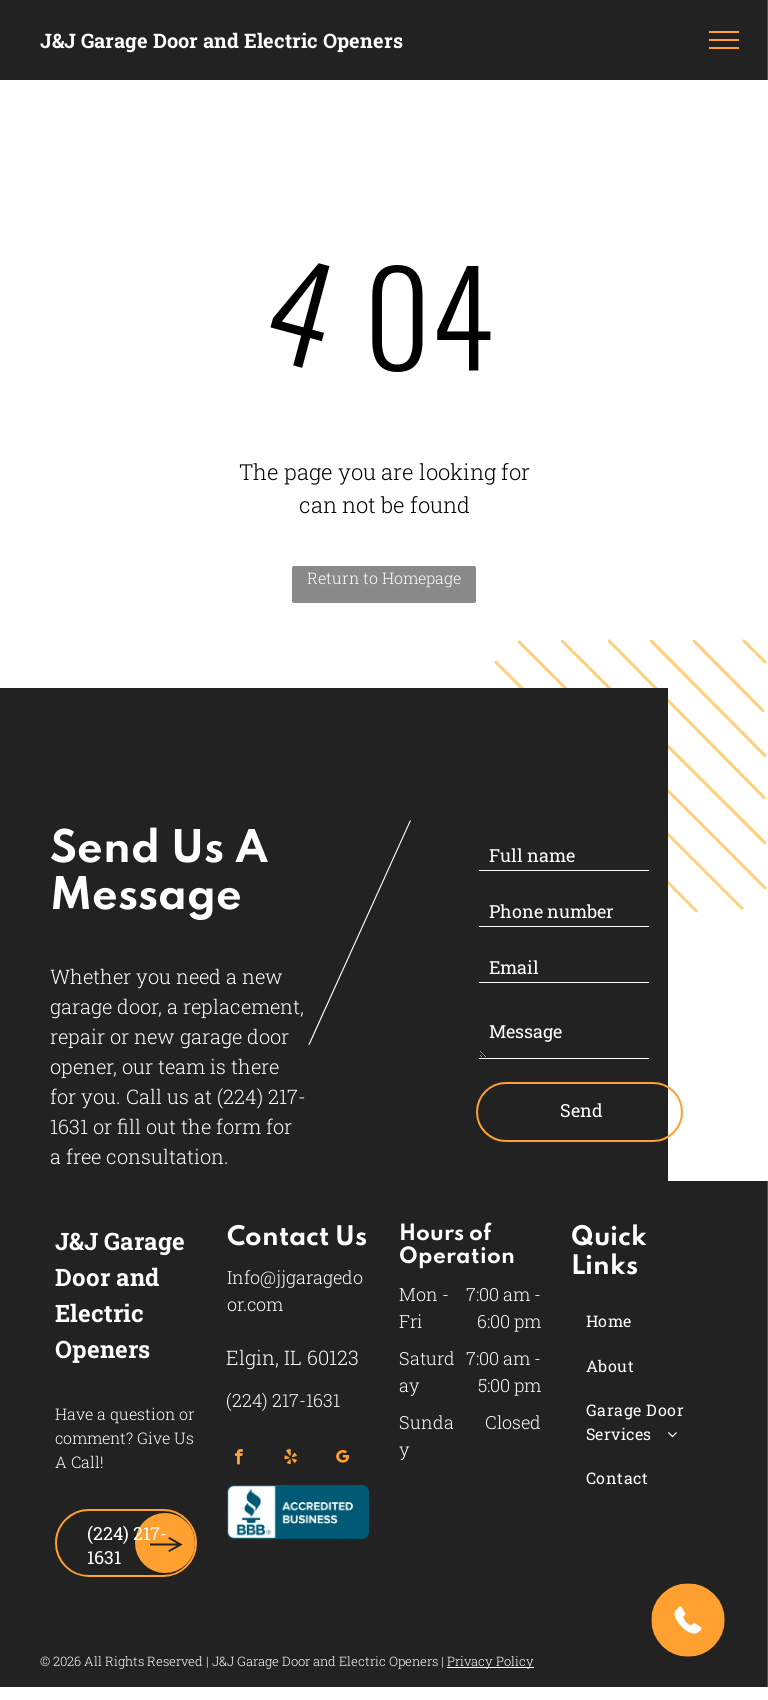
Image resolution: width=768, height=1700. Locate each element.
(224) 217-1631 (283, 1400)
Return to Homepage (384, 577)
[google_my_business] (342, 1459)
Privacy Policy (490, 1661)
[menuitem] (661, 1321)
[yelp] (290, 1459)
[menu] (724, 40)
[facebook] (238, 1459)
